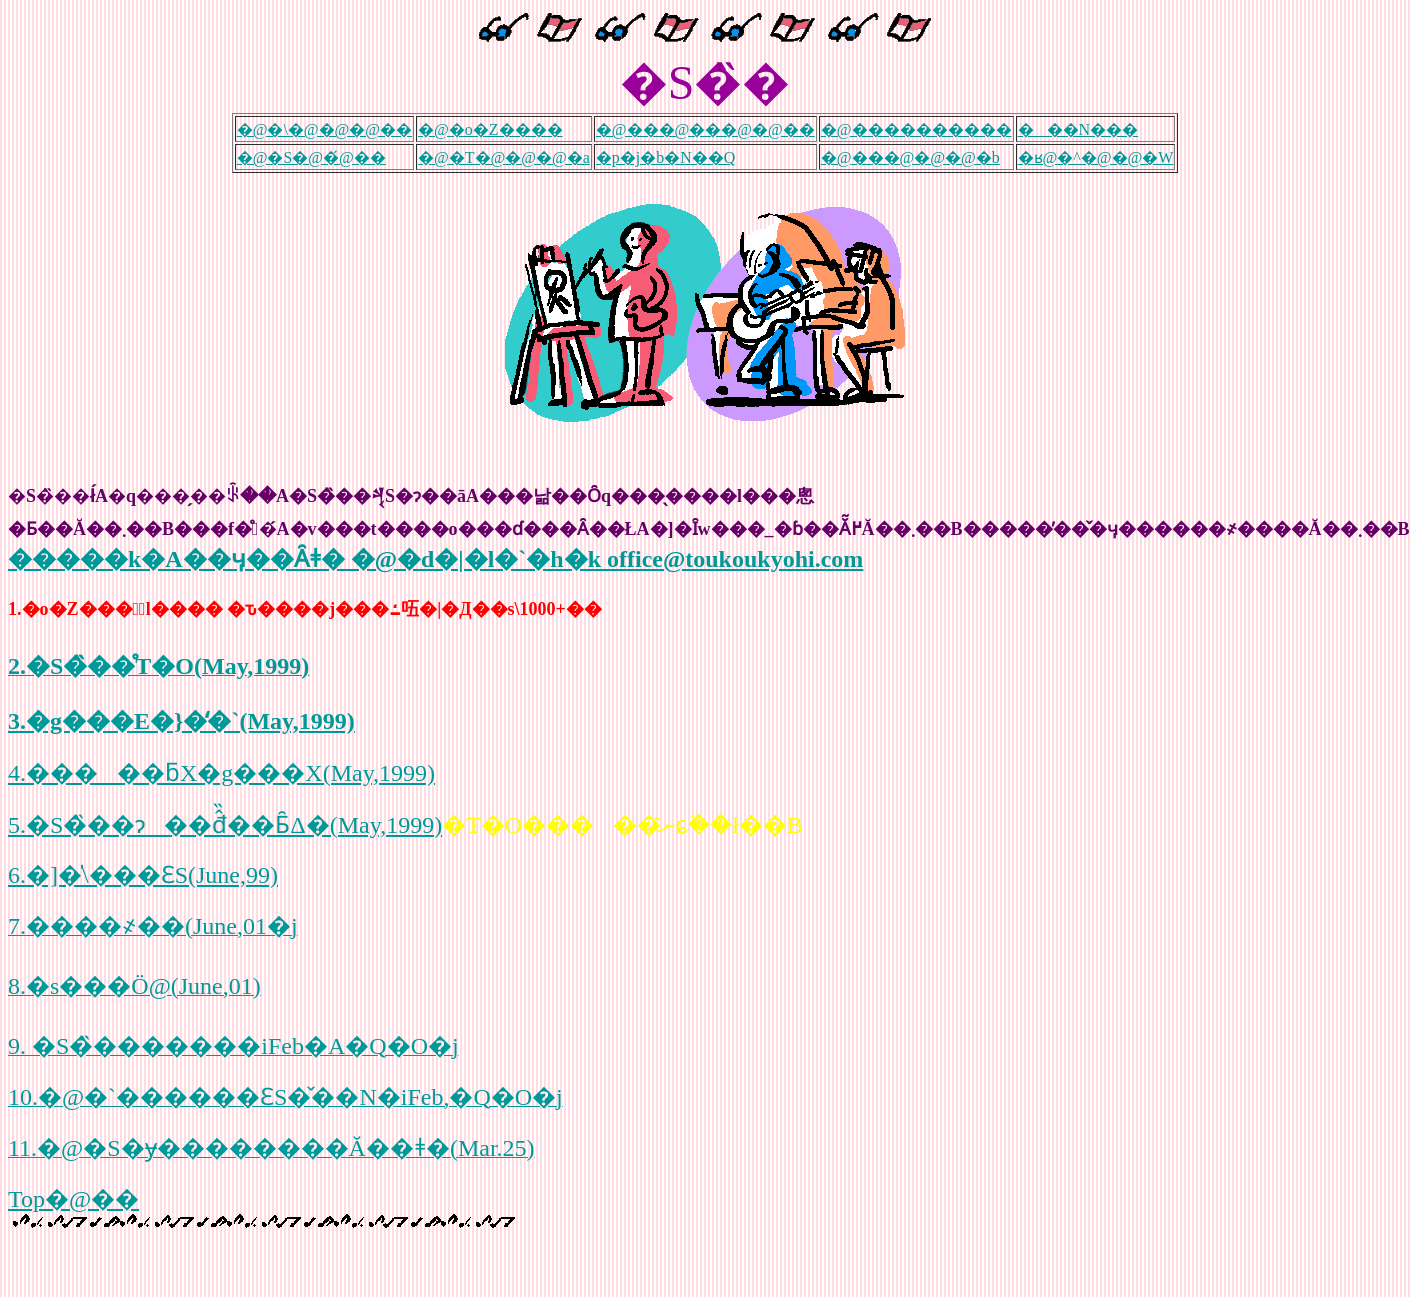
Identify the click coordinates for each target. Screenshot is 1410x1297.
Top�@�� (73, 1199)
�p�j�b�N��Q (666, 157)
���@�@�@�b (926, 157)
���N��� (1078, 129)
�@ (433, 157)
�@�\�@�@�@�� (324, 129)
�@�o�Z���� (490, 129)
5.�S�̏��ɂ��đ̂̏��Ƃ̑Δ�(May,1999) (225, 825)
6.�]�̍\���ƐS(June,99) (143, 875)
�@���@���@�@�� (705, 129)
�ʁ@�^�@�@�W (1096, 157)
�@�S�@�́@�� (311, 157)
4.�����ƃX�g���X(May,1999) (221, 773)
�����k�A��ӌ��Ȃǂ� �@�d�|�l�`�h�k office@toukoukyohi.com (435, 559)
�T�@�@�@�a (519, 157)
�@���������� (916, 129)
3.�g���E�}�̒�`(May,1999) (181, 721)
